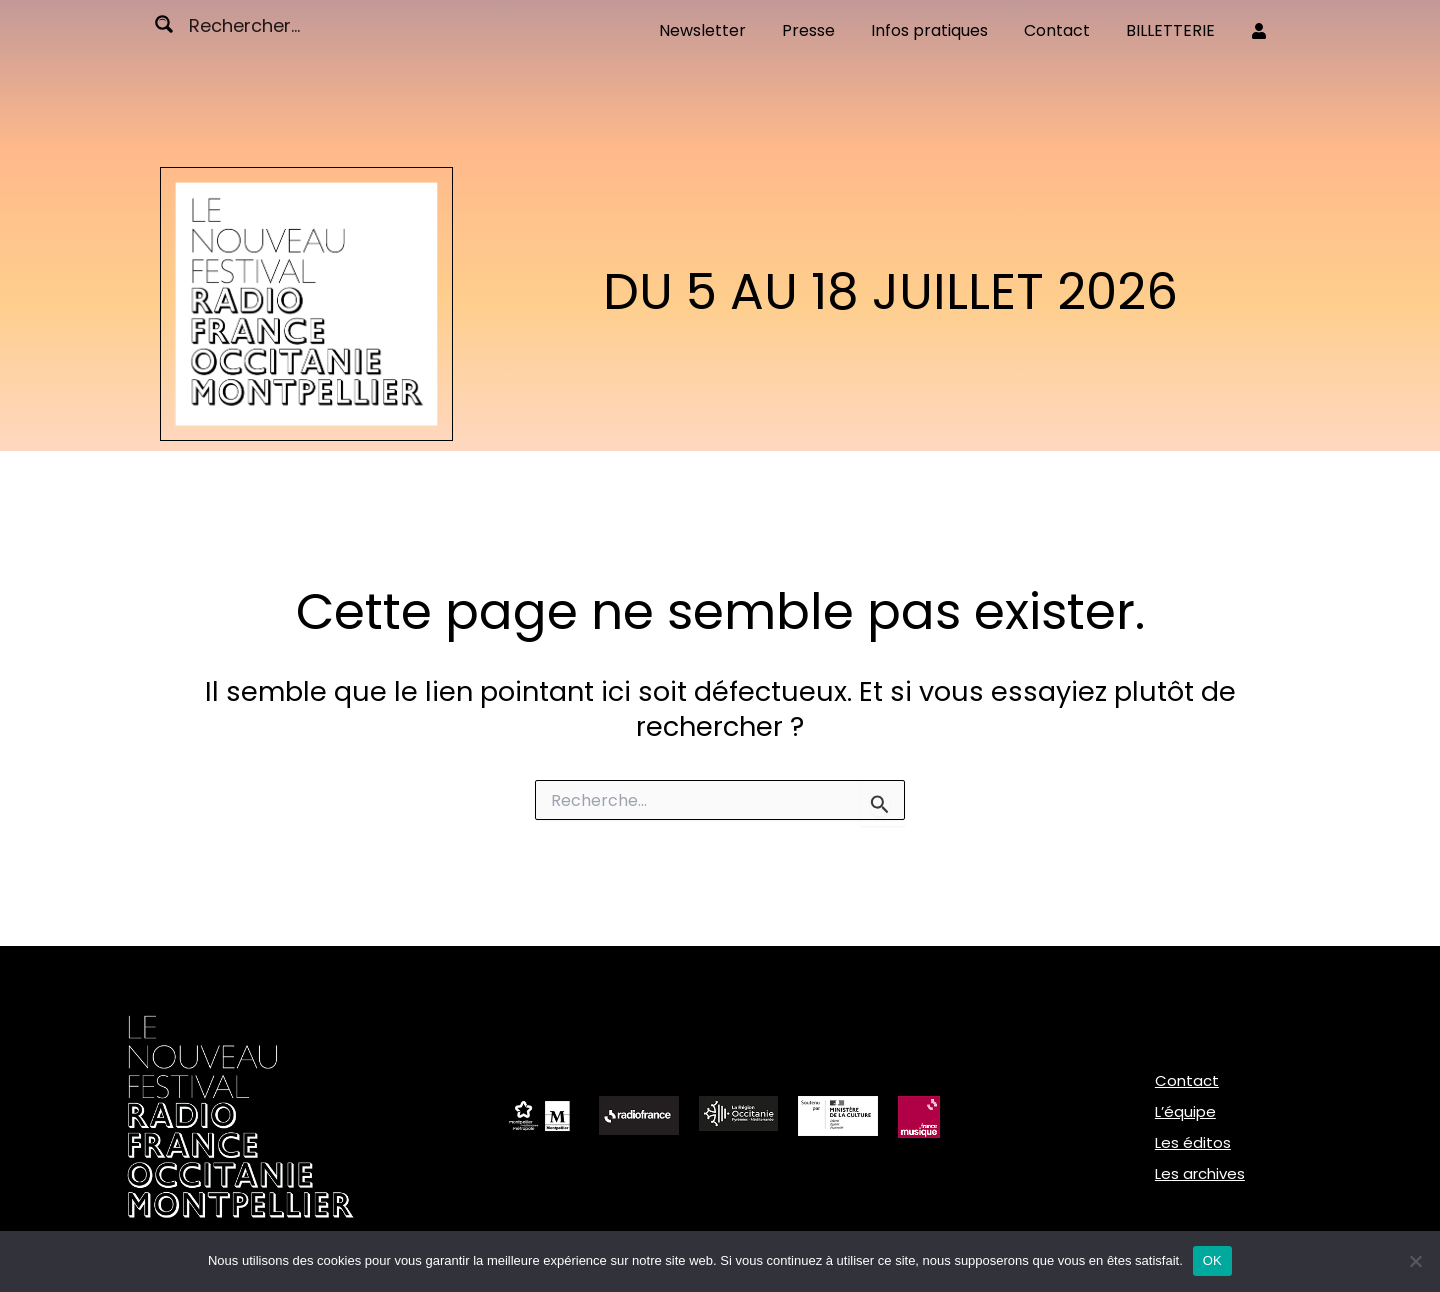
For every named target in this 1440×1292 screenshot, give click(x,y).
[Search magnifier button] (164, 24)
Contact (1187, 1080)
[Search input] (265, 24)
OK (1212, 1260)
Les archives (1200, 1173)
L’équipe (1185, 1111)
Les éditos (1193, 1142)
